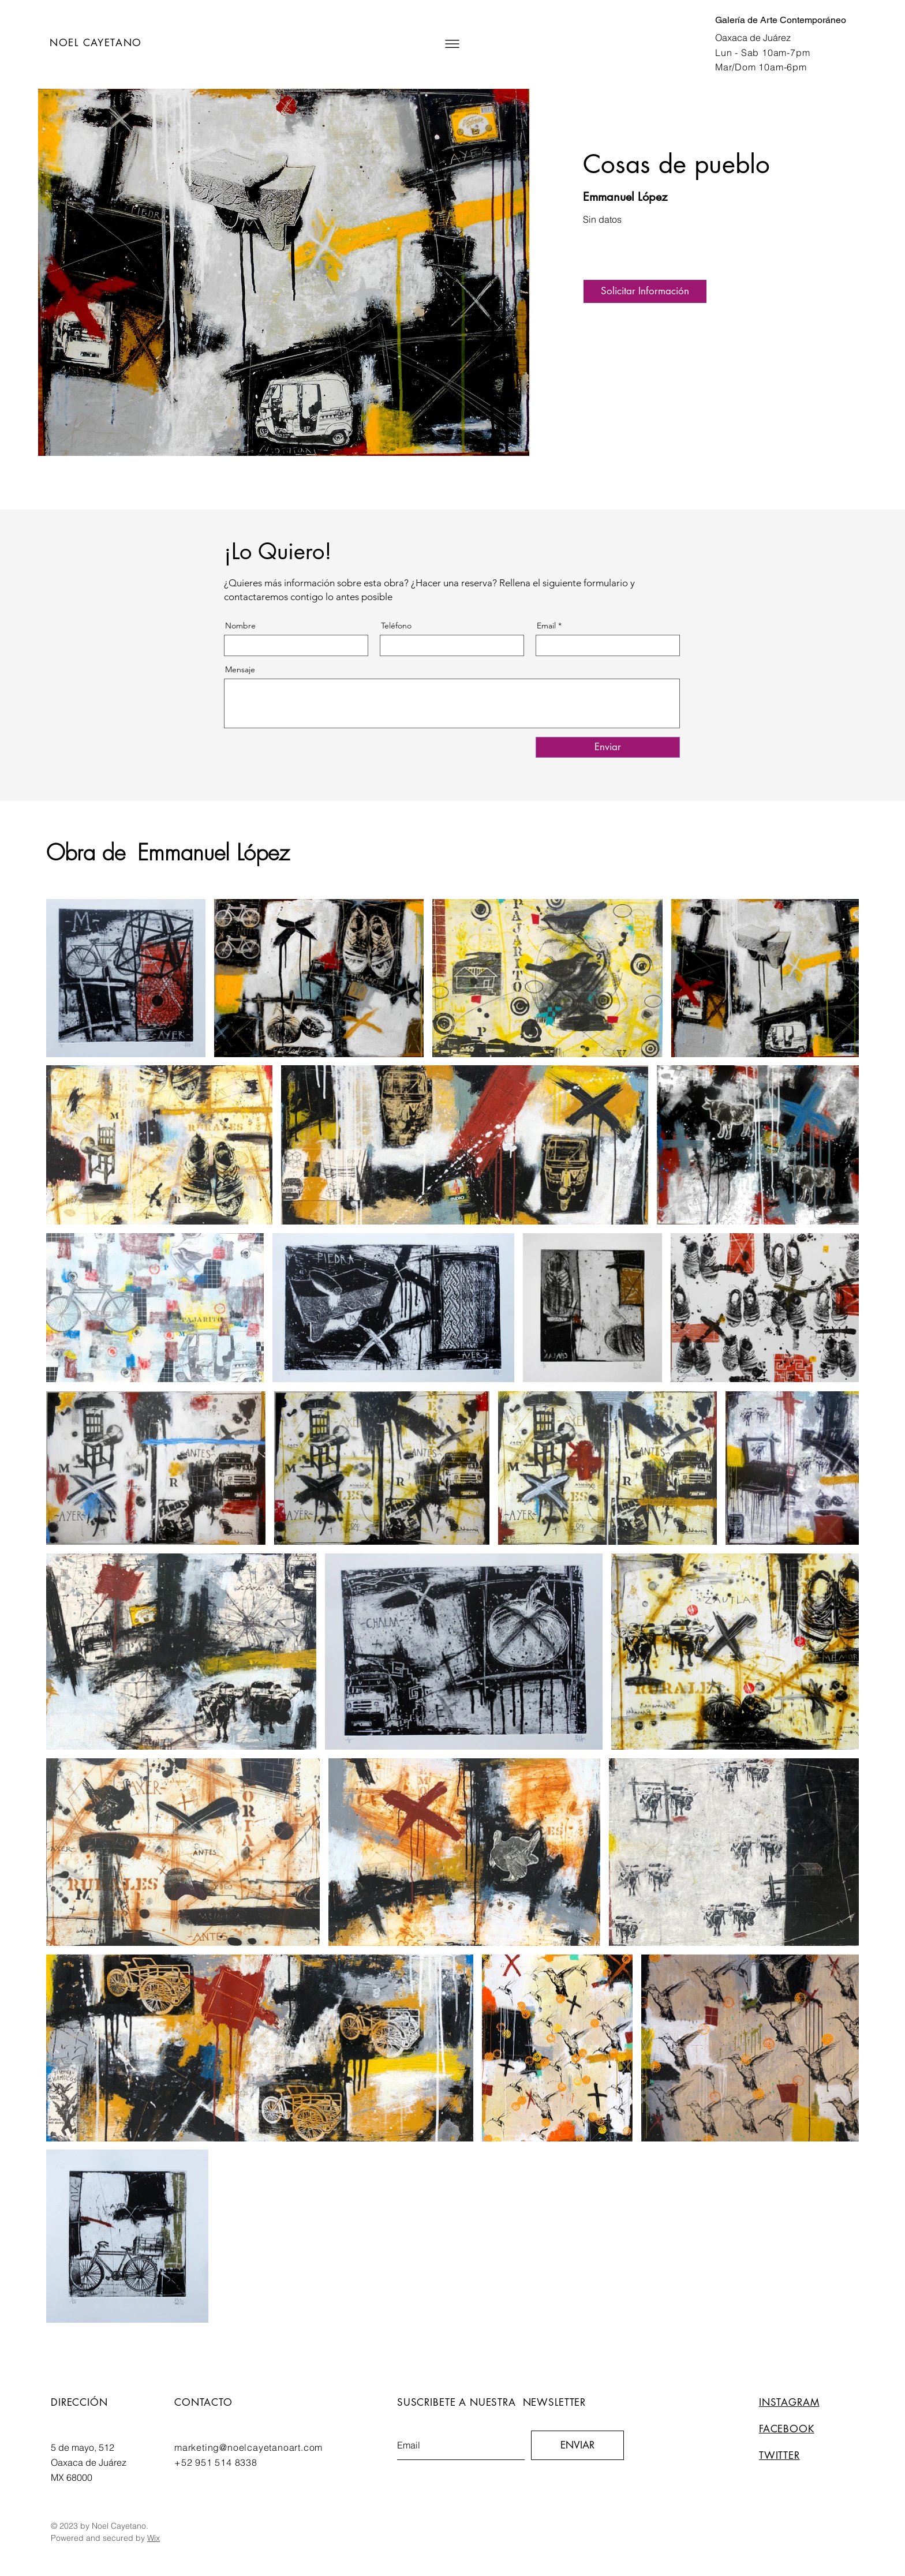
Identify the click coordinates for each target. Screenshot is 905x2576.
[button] (452, 44)
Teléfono (396, 625)
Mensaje (240, 669)
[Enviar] (608, 747)
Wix (153, 2538)
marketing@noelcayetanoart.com (248, 2447)
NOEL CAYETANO (96, 42)
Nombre (240, 625)
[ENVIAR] (577, 2445)
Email (546, 625)
